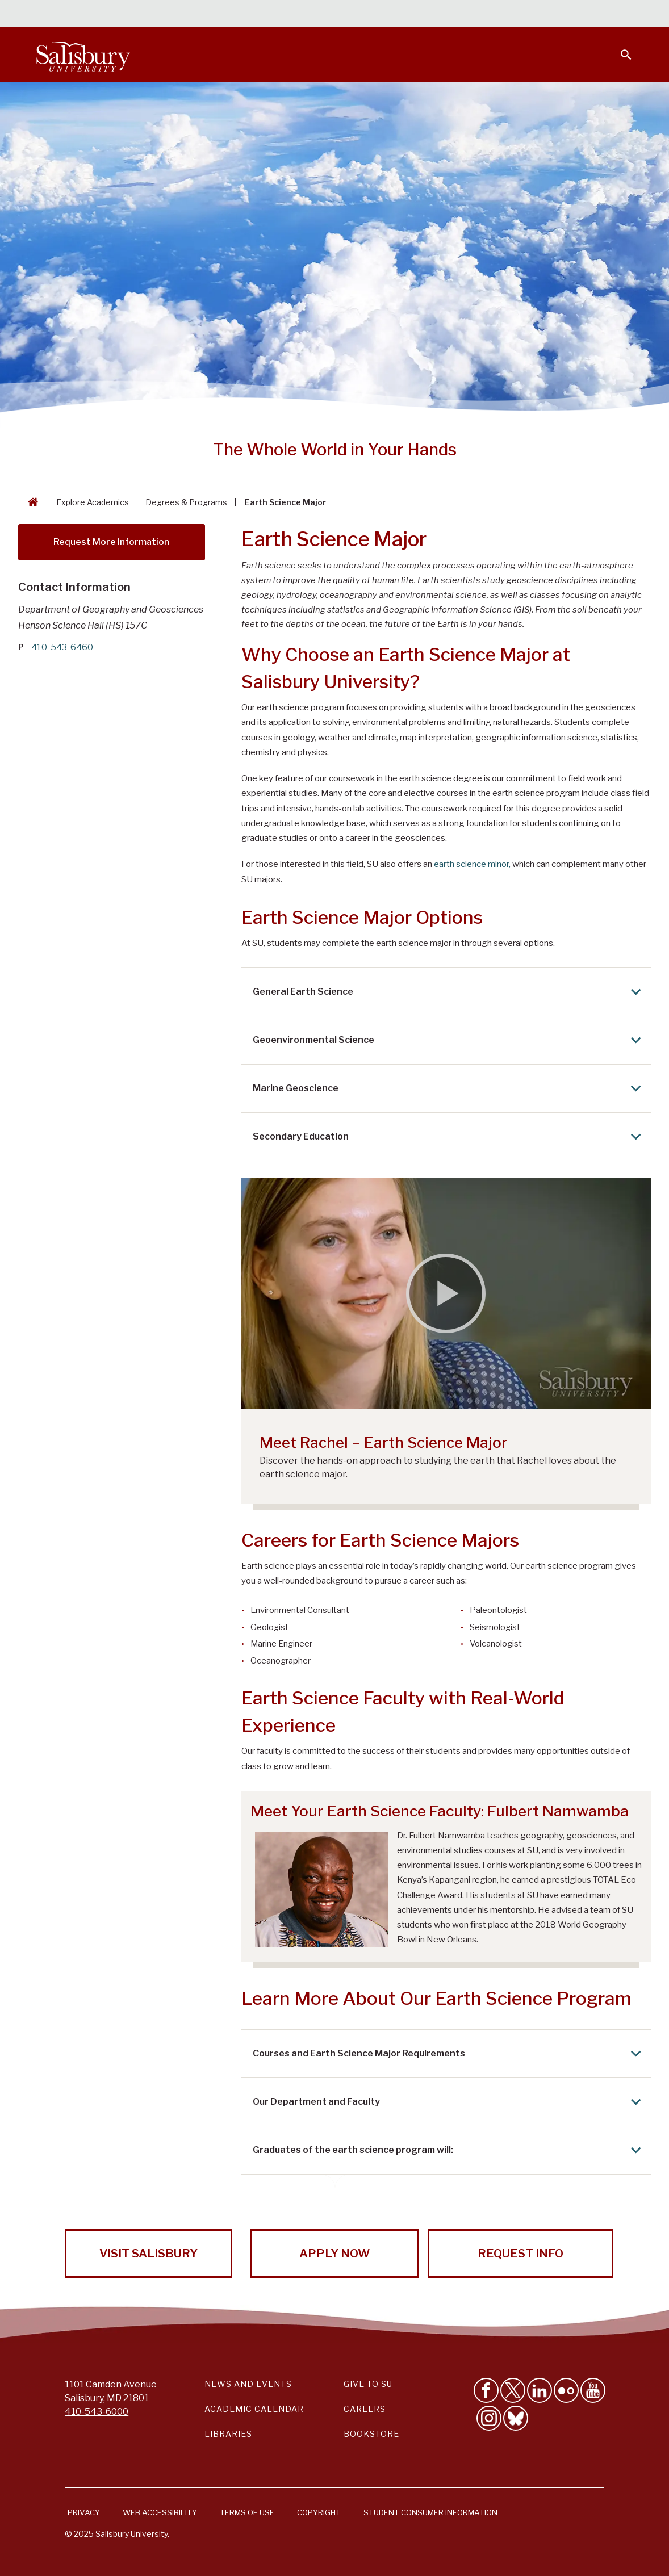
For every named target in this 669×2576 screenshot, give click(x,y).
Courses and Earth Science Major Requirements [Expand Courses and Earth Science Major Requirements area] (449, 2053)
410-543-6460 (62, 647)
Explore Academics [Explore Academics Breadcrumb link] (92, 502)
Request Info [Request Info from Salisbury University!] (520, 2253)
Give (610, 14)
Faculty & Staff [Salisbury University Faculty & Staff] (441, 15)
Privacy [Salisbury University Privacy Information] (84, 2512)
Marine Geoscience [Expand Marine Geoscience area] (449, 1088)
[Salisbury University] (83, 54)
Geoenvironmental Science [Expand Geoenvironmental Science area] (449, 1040)
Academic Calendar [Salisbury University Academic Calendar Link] (254, 2409)
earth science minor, (472, 864)
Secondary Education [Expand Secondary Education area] (449, 1136)
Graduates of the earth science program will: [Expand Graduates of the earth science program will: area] (449, 2150)
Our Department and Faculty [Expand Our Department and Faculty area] (449, 2102)
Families (506, 15)
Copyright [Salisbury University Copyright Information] (319, 2512)
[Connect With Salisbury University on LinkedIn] (539, 2390)
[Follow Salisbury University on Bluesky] (515, 2418)
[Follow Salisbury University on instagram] (488, 2418)
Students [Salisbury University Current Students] (372, 15)
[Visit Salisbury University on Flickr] (566, 2390)
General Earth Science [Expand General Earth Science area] (449, 992)
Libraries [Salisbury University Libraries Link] (228, 2434)
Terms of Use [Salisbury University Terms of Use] (247, 2512)
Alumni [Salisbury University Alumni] (555, 15)
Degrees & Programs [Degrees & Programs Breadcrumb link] (186, 502)
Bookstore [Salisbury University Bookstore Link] (371, 2434)
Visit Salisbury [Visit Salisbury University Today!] (148, 2253)
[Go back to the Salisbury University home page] (30, 502)
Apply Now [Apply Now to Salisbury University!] (334, 2253)
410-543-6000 (96, 2411)
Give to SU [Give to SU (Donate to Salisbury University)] (368, 2384)
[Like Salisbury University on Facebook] (486, 2390)
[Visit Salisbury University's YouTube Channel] (592, 2390)
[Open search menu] (619, 47)
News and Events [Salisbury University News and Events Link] (248, 2384)
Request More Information (111, 542)
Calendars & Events (293, 15)
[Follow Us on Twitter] (512, 2390)
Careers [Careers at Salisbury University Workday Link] (365, 2409)
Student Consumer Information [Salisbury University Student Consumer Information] (430, 2512)
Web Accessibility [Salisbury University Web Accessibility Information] (160, 2512)
